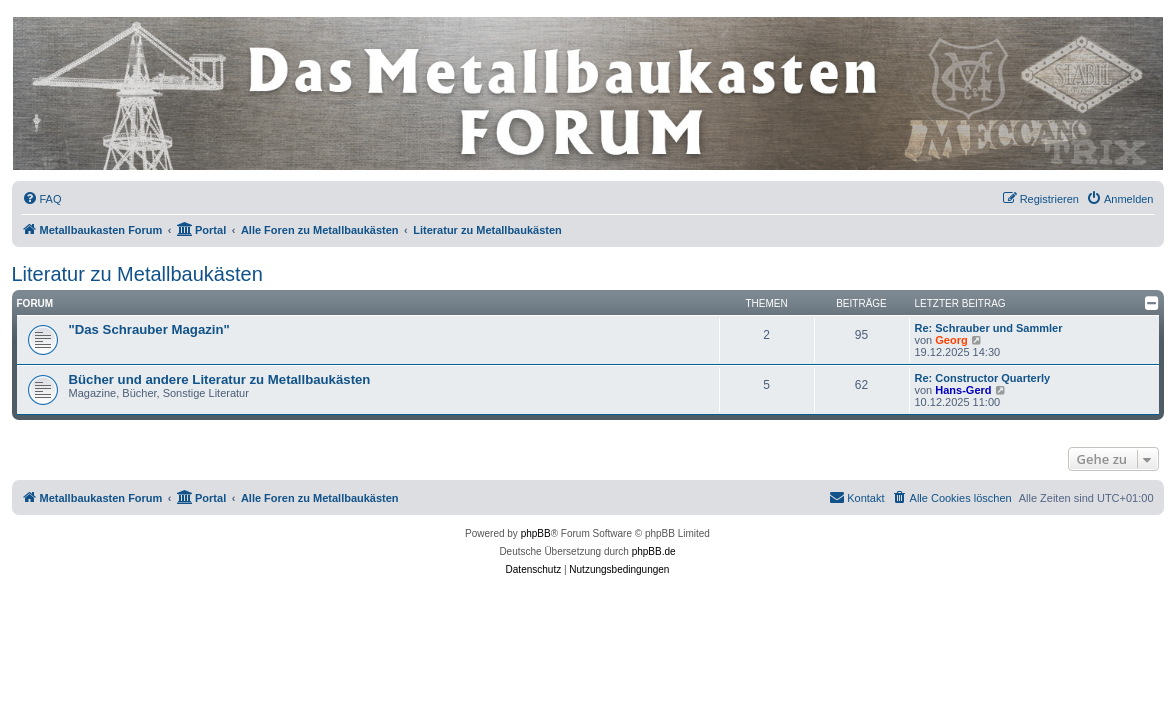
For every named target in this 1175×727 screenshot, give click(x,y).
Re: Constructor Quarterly (983, 378)
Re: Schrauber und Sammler (989, 328)
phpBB (536, 533)
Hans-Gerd (963, 390)
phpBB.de (654, 551)
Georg (951, 340)
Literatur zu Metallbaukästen (137, 274)
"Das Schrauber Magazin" (149, 329)
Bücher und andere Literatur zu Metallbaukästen (220, 379)
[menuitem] (42, 199)
